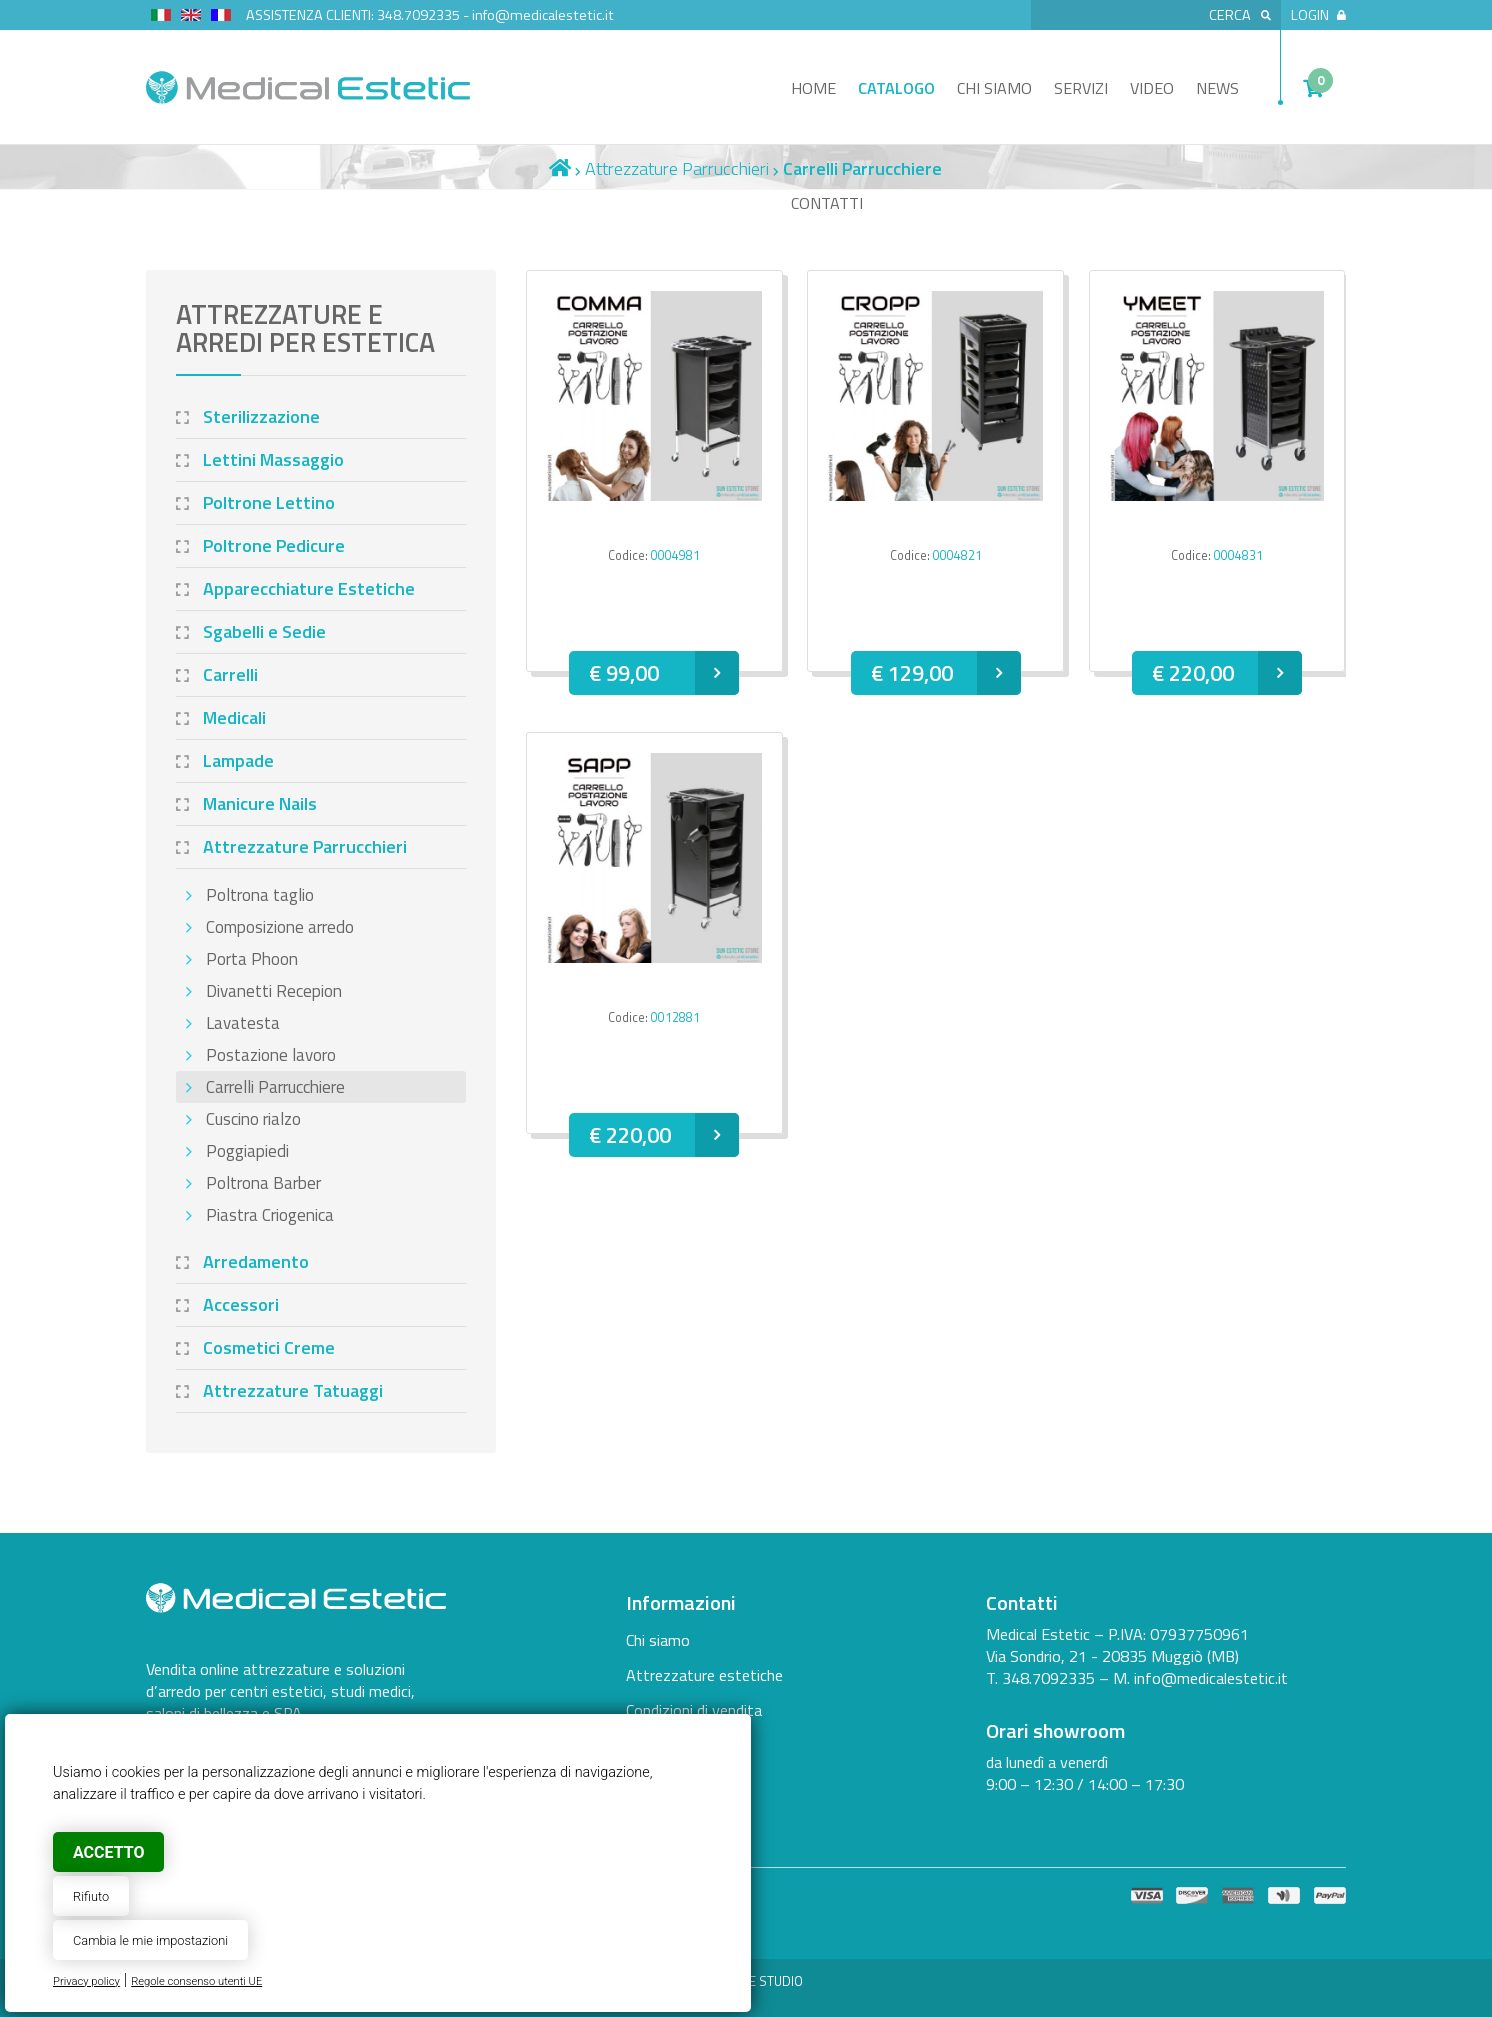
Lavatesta (243, 1023)
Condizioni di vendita (694, 1710)
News (1217, 88)
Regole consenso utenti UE (196, 1981)
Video (1152, 88)
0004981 (675, 555)
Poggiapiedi (247, 1151)
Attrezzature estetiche (704, 1675)
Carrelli (230, 674)
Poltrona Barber (263, 1183)
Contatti (827, 203)
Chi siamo (994, 88)
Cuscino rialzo (253, 1119)
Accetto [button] (108, 1852)
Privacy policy (86, 1981)
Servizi (1081, 88)
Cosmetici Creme (269, 1347)
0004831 (1238, 555)
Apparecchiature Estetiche (309, 588)
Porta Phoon (252, 959)
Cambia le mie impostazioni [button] (150, 1940)
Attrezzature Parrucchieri (677, 168)
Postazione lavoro (271, 1055)
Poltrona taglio (260, 895)
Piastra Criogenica (270, 1215)
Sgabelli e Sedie (264, 631)
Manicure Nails (260, 803)
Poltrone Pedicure (274, 545)
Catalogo (896, 88)
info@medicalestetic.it (543, 15)
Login (1318, 15)
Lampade (238, 760)
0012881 (675, 1017)
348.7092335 (418, 15)
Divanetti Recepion (274, 991)
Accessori (241, 1304)
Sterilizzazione (261, 416)
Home (813, 88)
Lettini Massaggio (273, 459)
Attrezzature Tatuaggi (293, 1390)
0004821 (957, 555)
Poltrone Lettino (269, 502)
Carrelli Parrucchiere (275, 1087)
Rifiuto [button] (91, 1896)
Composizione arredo (280, 927)
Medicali (234, 717)
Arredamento (256, 1261)
